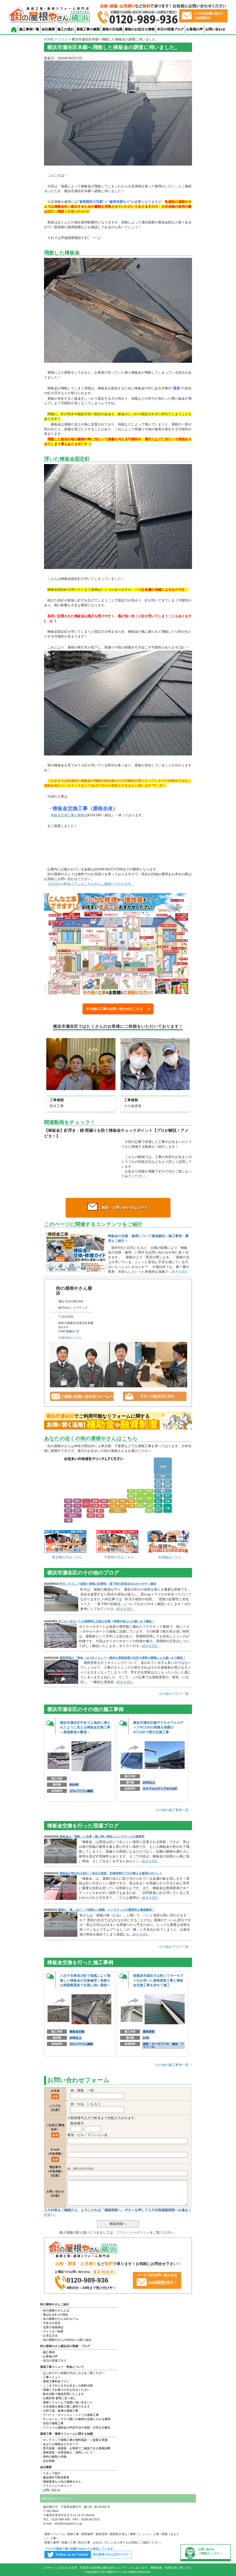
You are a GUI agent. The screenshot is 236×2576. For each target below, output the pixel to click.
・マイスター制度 (52, 2331)
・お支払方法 (49, 2335)
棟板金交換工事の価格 (67, 815)
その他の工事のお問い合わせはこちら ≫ (118, 1009)
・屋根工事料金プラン (54, 2381)
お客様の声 (194, 29)
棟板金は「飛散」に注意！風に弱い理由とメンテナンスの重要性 (102, 1836)
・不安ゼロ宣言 (50, 2323)
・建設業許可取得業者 (54, 2477)
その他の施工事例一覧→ (173, 1810)
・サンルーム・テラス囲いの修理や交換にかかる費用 (75, 2419)
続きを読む (180, 1271)
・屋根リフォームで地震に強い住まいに (66, 2402)
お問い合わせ (215, 29)
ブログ (63, 39)
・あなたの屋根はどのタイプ (59, 2444)
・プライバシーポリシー (56, 2485)
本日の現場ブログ (170, 29)
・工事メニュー (50, 2377)
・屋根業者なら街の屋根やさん (60, 2481)
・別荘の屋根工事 (52, 2423)
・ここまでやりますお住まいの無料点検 (66, 2385)
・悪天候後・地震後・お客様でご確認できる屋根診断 (75, 2448)
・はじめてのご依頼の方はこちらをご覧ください (72, 2373)
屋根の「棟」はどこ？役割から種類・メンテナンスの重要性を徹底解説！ (106, 1909)
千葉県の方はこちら (119, 1557)
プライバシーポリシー (133, 2232)
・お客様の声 (49, 2356)
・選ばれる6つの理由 (54, 2314)
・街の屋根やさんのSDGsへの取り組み (66, 2339)
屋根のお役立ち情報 (139, 29)
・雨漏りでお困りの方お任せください (65, 2389)
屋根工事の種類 (88, 29)
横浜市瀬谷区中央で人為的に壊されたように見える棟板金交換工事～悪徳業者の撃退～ (85, 1727)
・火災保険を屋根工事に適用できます (65, 2406)
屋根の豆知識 (112, 29)
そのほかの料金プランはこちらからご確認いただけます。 (91, 884)
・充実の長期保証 (52, 2327)
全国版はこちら (170, 1557)
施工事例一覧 (29, 29)
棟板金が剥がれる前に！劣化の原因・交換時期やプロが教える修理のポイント (111, 1873)
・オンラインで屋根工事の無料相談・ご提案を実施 (74, 2440)
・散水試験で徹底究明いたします (62, 2394)
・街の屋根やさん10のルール (59, 2318)
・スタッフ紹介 (50, 2473)
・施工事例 (47, 2352)
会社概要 (48, 29)
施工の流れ (65, 29)
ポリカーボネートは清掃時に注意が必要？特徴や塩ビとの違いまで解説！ (106, 1621)
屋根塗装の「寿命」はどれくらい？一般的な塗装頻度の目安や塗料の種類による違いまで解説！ (123, 1657)
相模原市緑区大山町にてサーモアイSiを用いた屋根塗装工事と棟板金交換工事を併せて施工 (158, 1980)
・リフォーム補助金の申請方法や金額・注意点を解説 (75, 2427)
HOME (49, 39)
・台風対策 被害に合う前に (58, 2398)
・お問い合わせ (50, 2490)
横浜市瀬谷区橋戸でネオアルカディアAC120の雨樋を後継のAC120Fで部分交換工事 (158, 1727)
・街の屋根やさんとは (54, 2310)
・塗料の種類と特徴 (53, 2456)
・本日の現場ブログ (53, 2360)
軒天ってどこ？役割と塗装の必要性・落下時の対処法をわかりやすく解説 (108, 1583)
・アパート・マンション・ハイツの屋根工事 (69, 2415)
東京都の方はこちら (67, 1557)
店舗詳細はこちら (70, 1337)
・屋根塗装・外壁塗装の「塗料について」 (68, 2452)
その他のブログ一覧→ (175, 1694)
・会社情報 (47, 2461)
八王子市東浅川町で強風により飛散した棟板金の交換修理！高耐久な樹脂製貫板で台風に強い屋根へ (85, 1980)
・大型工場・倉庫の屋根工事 (59, 2410)
